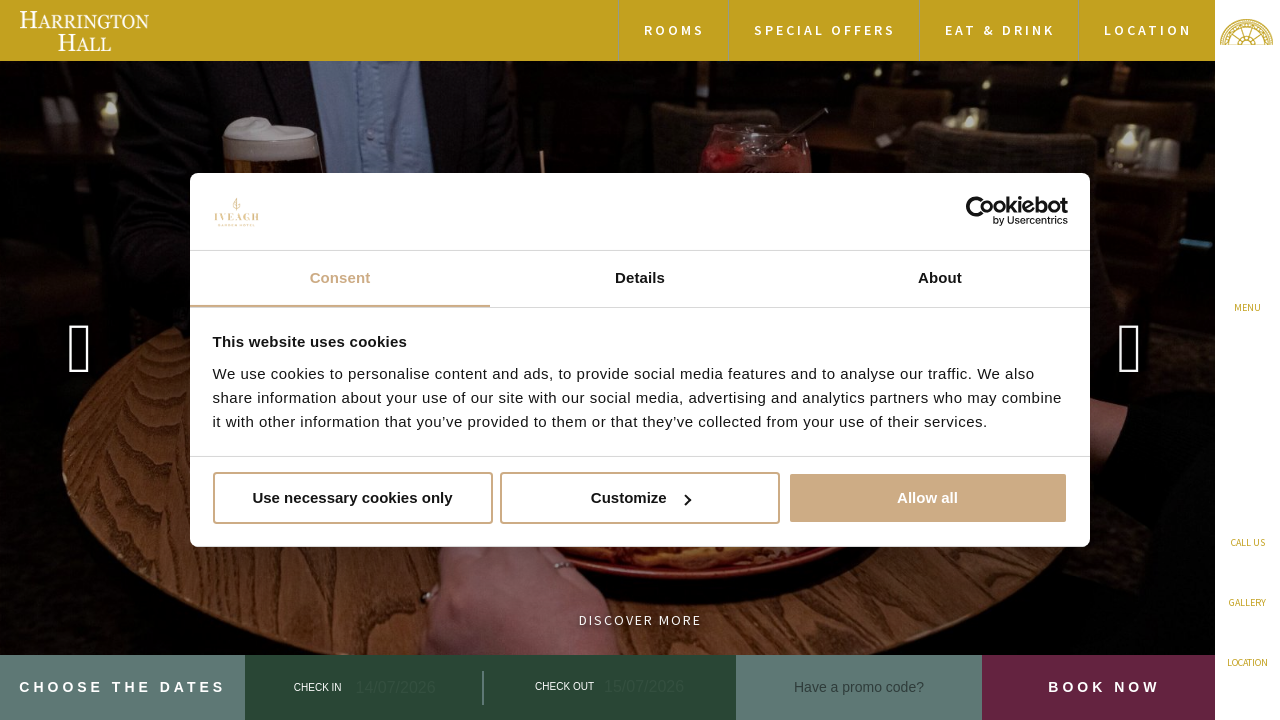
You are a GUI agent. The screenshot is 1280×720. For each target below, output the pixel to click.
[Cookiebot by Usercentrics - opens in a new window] (980, 211)
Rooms (674, 30)
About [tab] (940, 276)
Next (1130, 360)
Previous (80, 360)
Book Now (1104, 687)
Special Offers (825, 30)
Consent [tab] (340, 276)
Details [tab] (640, 276)
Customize (641, 498)
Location (1148, 30)
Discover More (640, 620)
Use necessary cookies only (352, 498)
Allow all (927, 498)
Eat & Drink (1000, 30)
